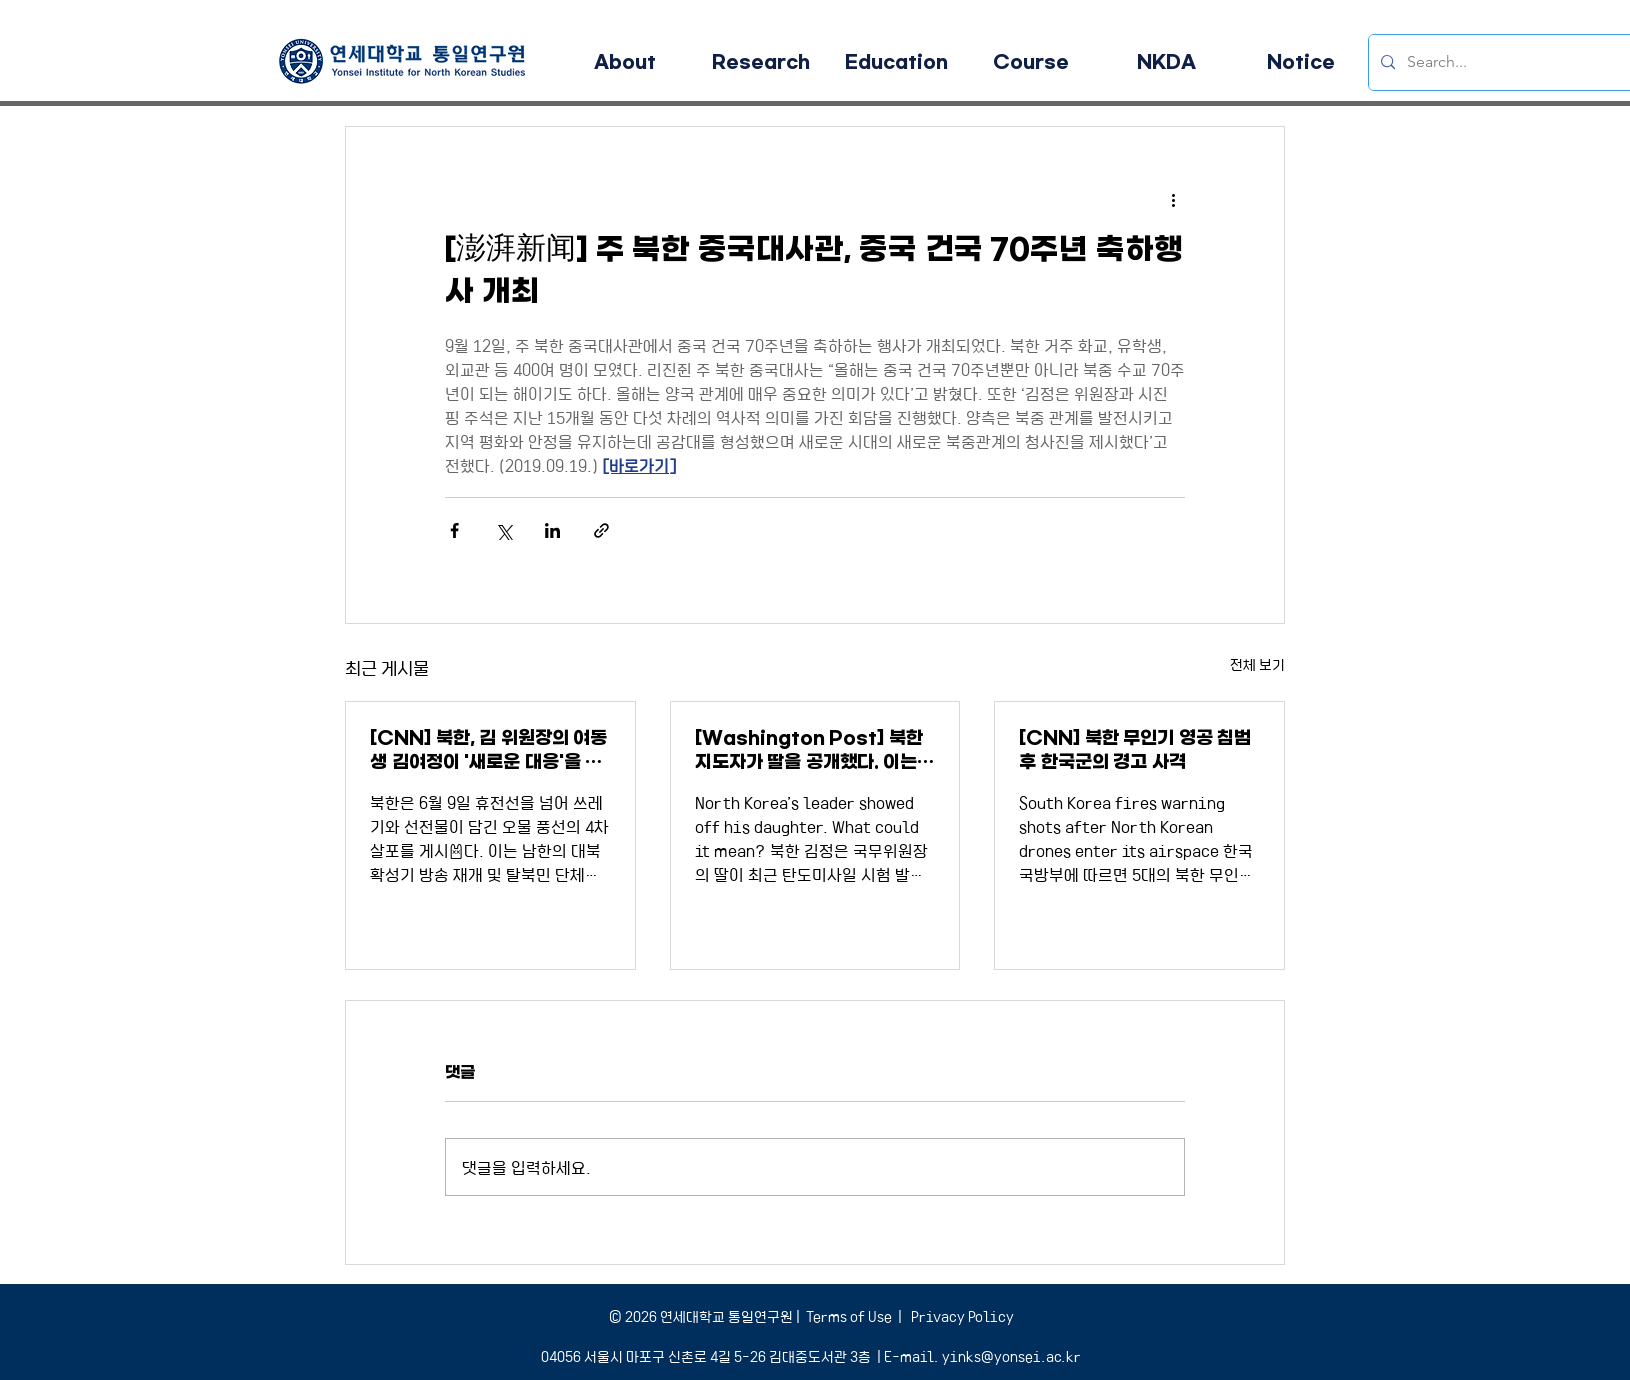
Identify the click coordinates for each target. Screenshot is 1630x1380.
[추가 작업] (1173, 199)
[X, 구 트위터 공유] (503, 530)
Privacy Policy (961, 1316)
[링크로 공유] (601, 530)
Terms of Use (849, 1316)
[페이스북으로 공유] (454, 530)
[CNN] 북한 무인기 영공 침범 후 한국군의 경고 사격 (1135, 750)
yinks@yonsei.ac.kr (1011, 1356)
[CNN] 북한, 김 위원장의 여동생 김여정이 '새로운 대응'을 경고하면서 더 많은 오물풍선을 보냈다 (489, 750)
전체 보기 (1257, 664)
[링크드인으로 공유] (552, 530)
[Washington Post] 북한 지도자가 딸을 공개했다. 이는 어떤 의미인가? (809, 750)
